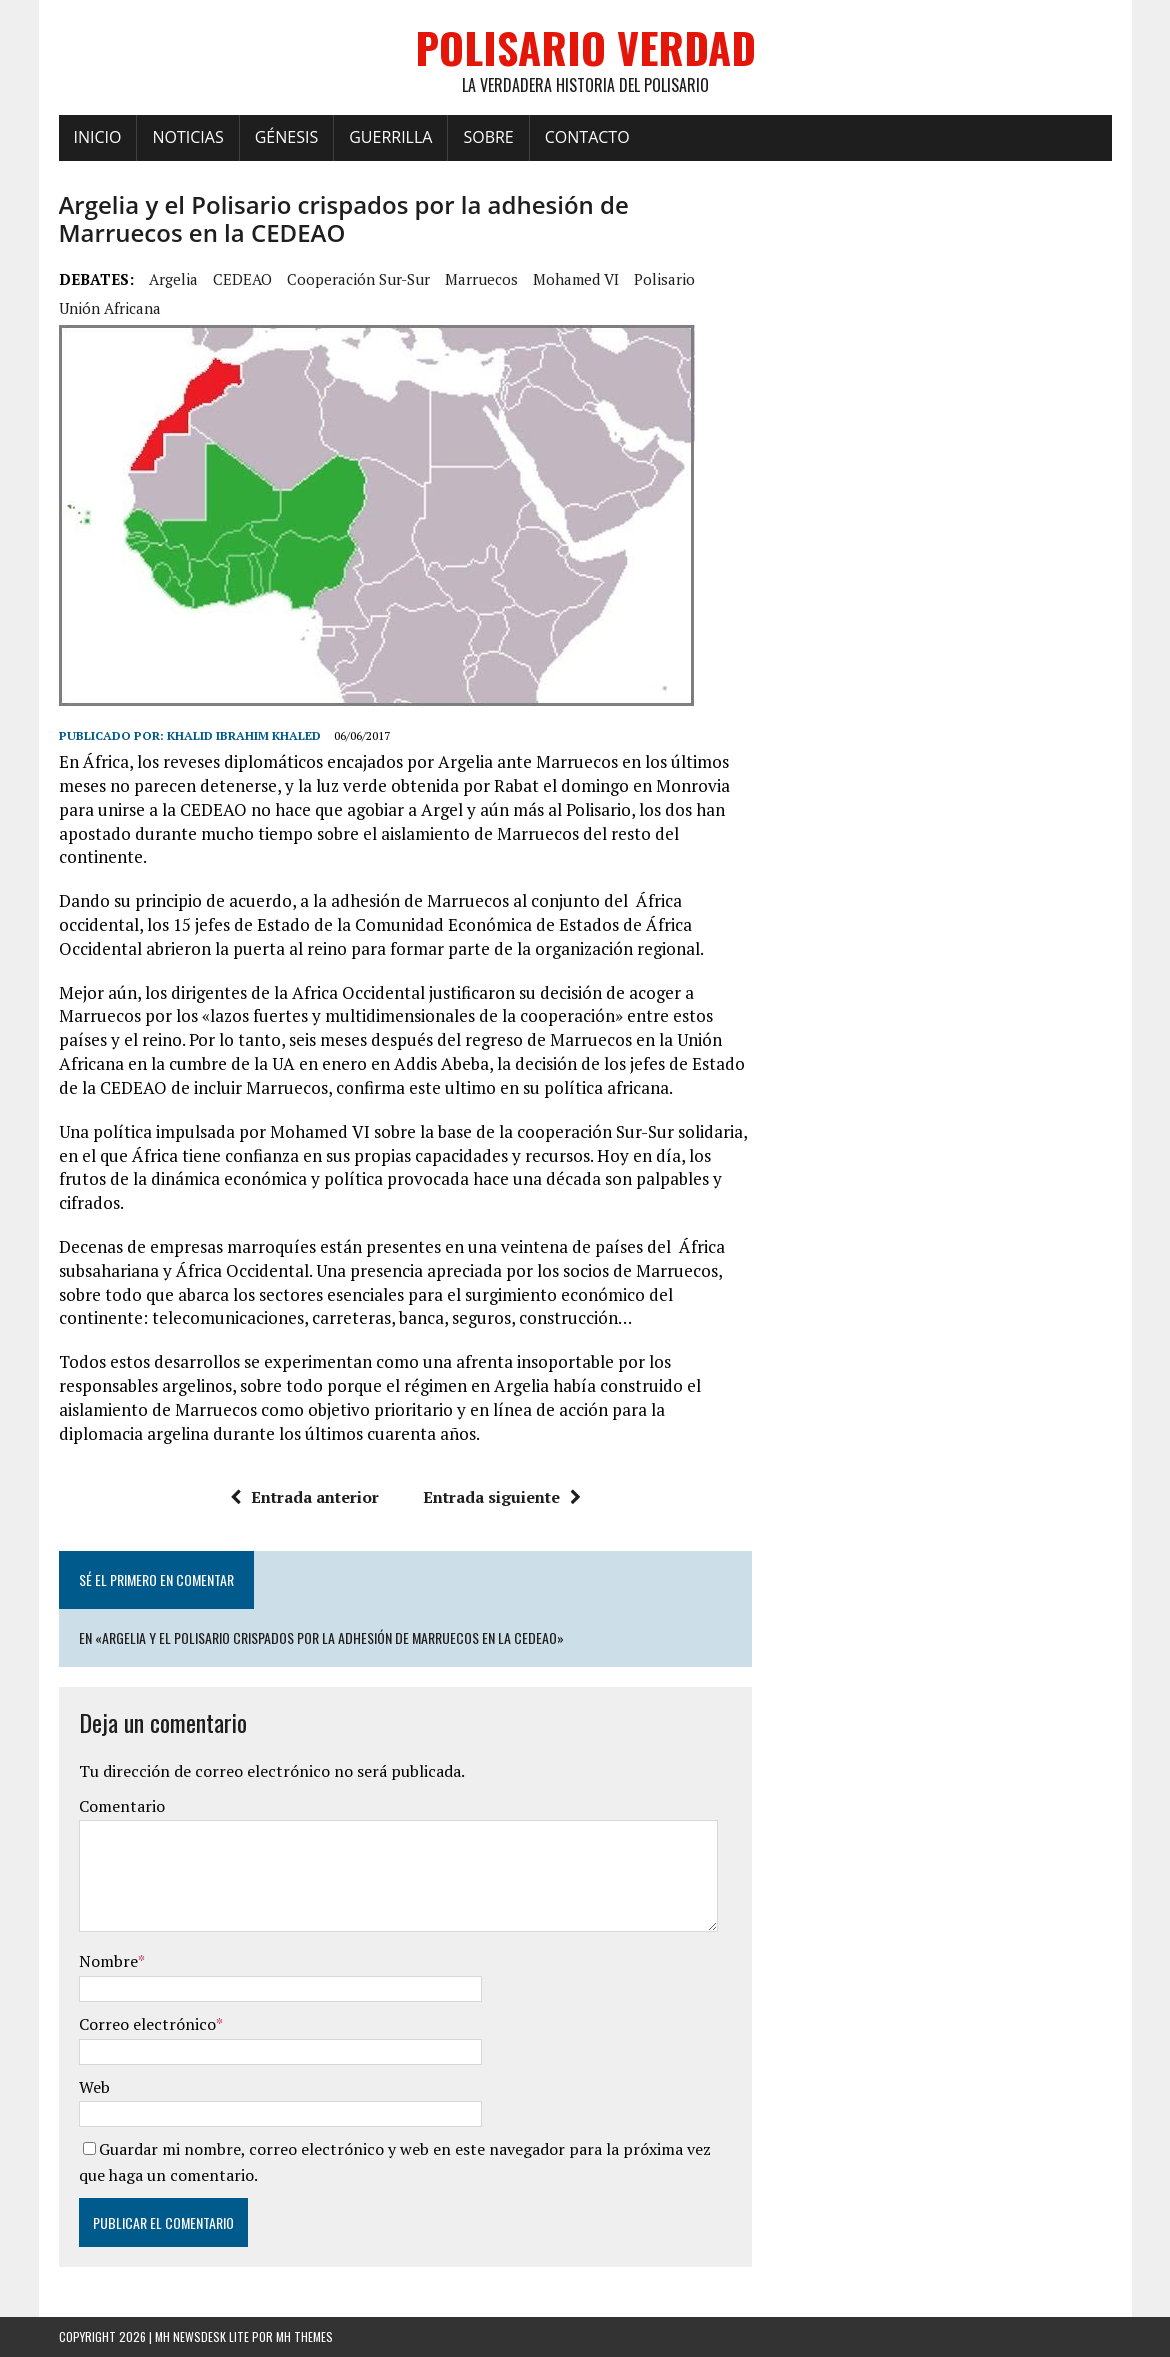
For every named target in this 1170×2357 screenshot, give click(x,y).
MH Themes (304, 2336)
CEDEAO (242, 279)
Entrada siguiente (502, 1497)
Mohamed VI (576, 279)
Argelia (173, 279)
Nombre (108, 1961)
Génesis (286, 137)
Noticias (187, 137)
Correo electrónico (147, 2024)
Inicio (98, 137)
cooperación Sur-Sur (358, 279)
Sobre (488, 137)
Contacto (587, 137)
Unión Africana (110, 308)
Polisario (664, 279)
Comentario (122, 1806)
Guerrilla (390, 137)
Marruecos (481, 279)
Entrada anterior (304, 1497)
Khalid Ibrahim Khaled (244, 735)
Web (94, 2087)
